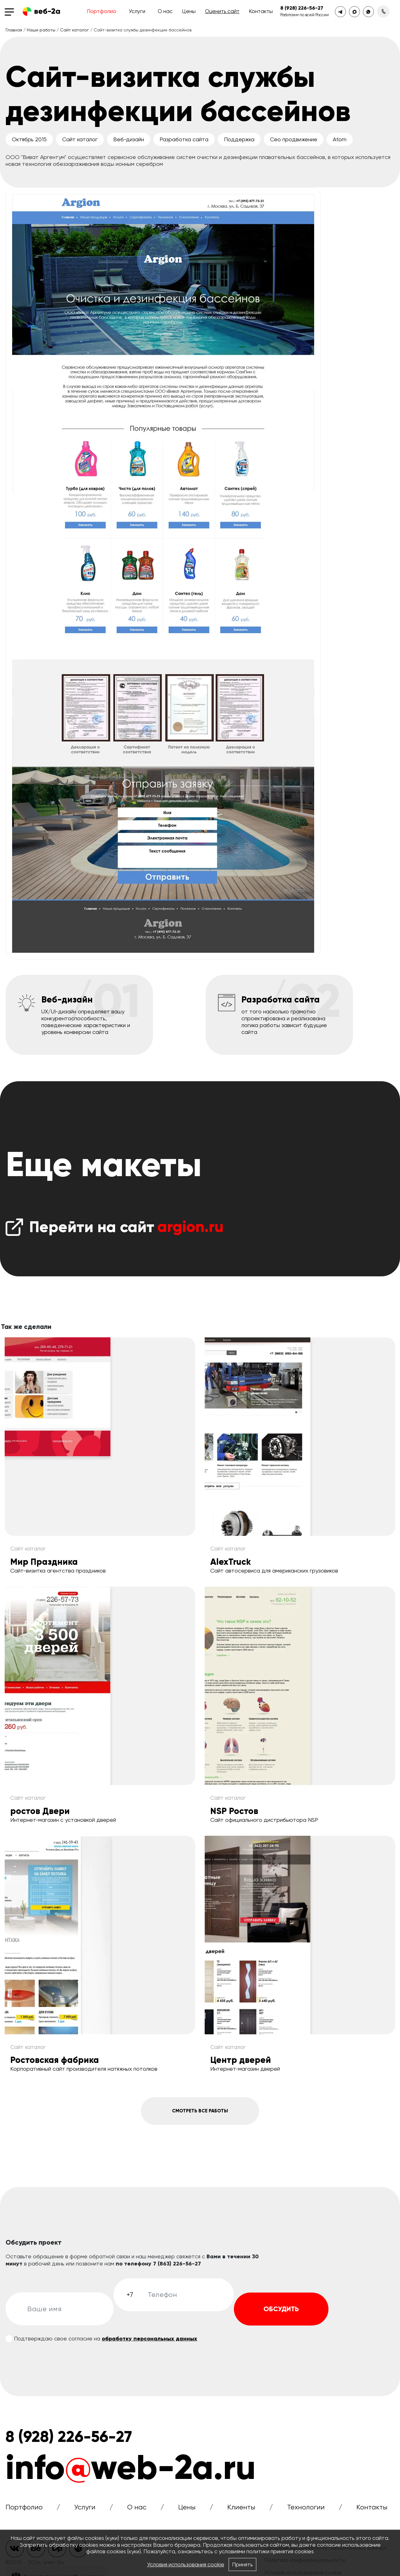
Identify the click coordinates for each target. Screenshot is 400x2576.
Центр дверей (240, 2060)
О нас (165, 11)
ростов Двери (40, 1811)
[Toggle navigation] (11, 11)
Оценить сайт (222, 11)
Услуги (137, 11)
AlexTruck (230, 1561)
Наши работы (41, 29)
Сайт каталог (74, 29)
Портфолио (101, 11)
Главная (14, 29)
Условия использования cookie (185, 2564)
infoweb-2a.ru (131, 2473)
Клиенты (241, 2512)
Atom (340, 139)
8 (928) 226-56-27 (301, 8)
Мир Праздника (44, 1561)
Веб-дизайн (128, 139)
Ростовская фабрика (54, 2060)
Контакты (261, 11)
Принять (242, 2564)
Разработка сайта (184, 139)
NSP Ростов (234, 1811)
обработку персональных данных (149, 2343)
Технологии (306, 2512)
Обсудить (281, 2314)
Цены (189, 11)
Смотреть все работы (200, 2113)
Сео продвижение (293, 139)
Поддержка (239, 139)
